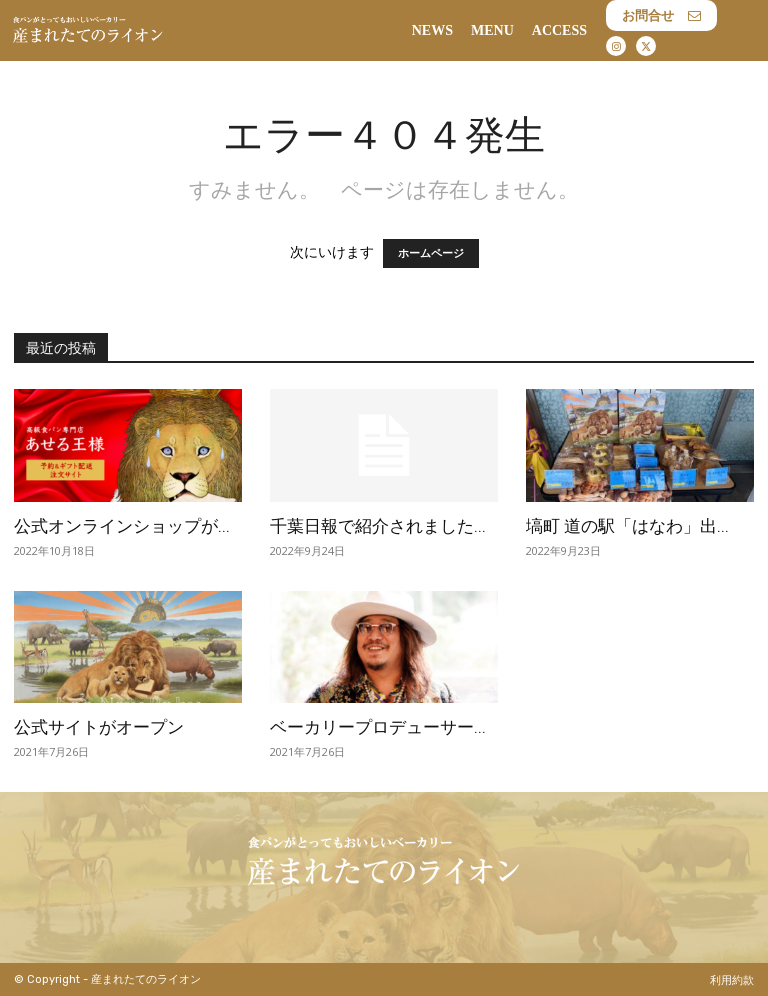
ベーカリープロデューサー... (378, 727)
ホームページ (431, 253)
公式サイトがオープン (99, 727)
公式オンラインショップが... (122, 526)
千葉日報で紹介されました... (378, 526)
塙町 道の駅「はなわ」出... (627, 526)
